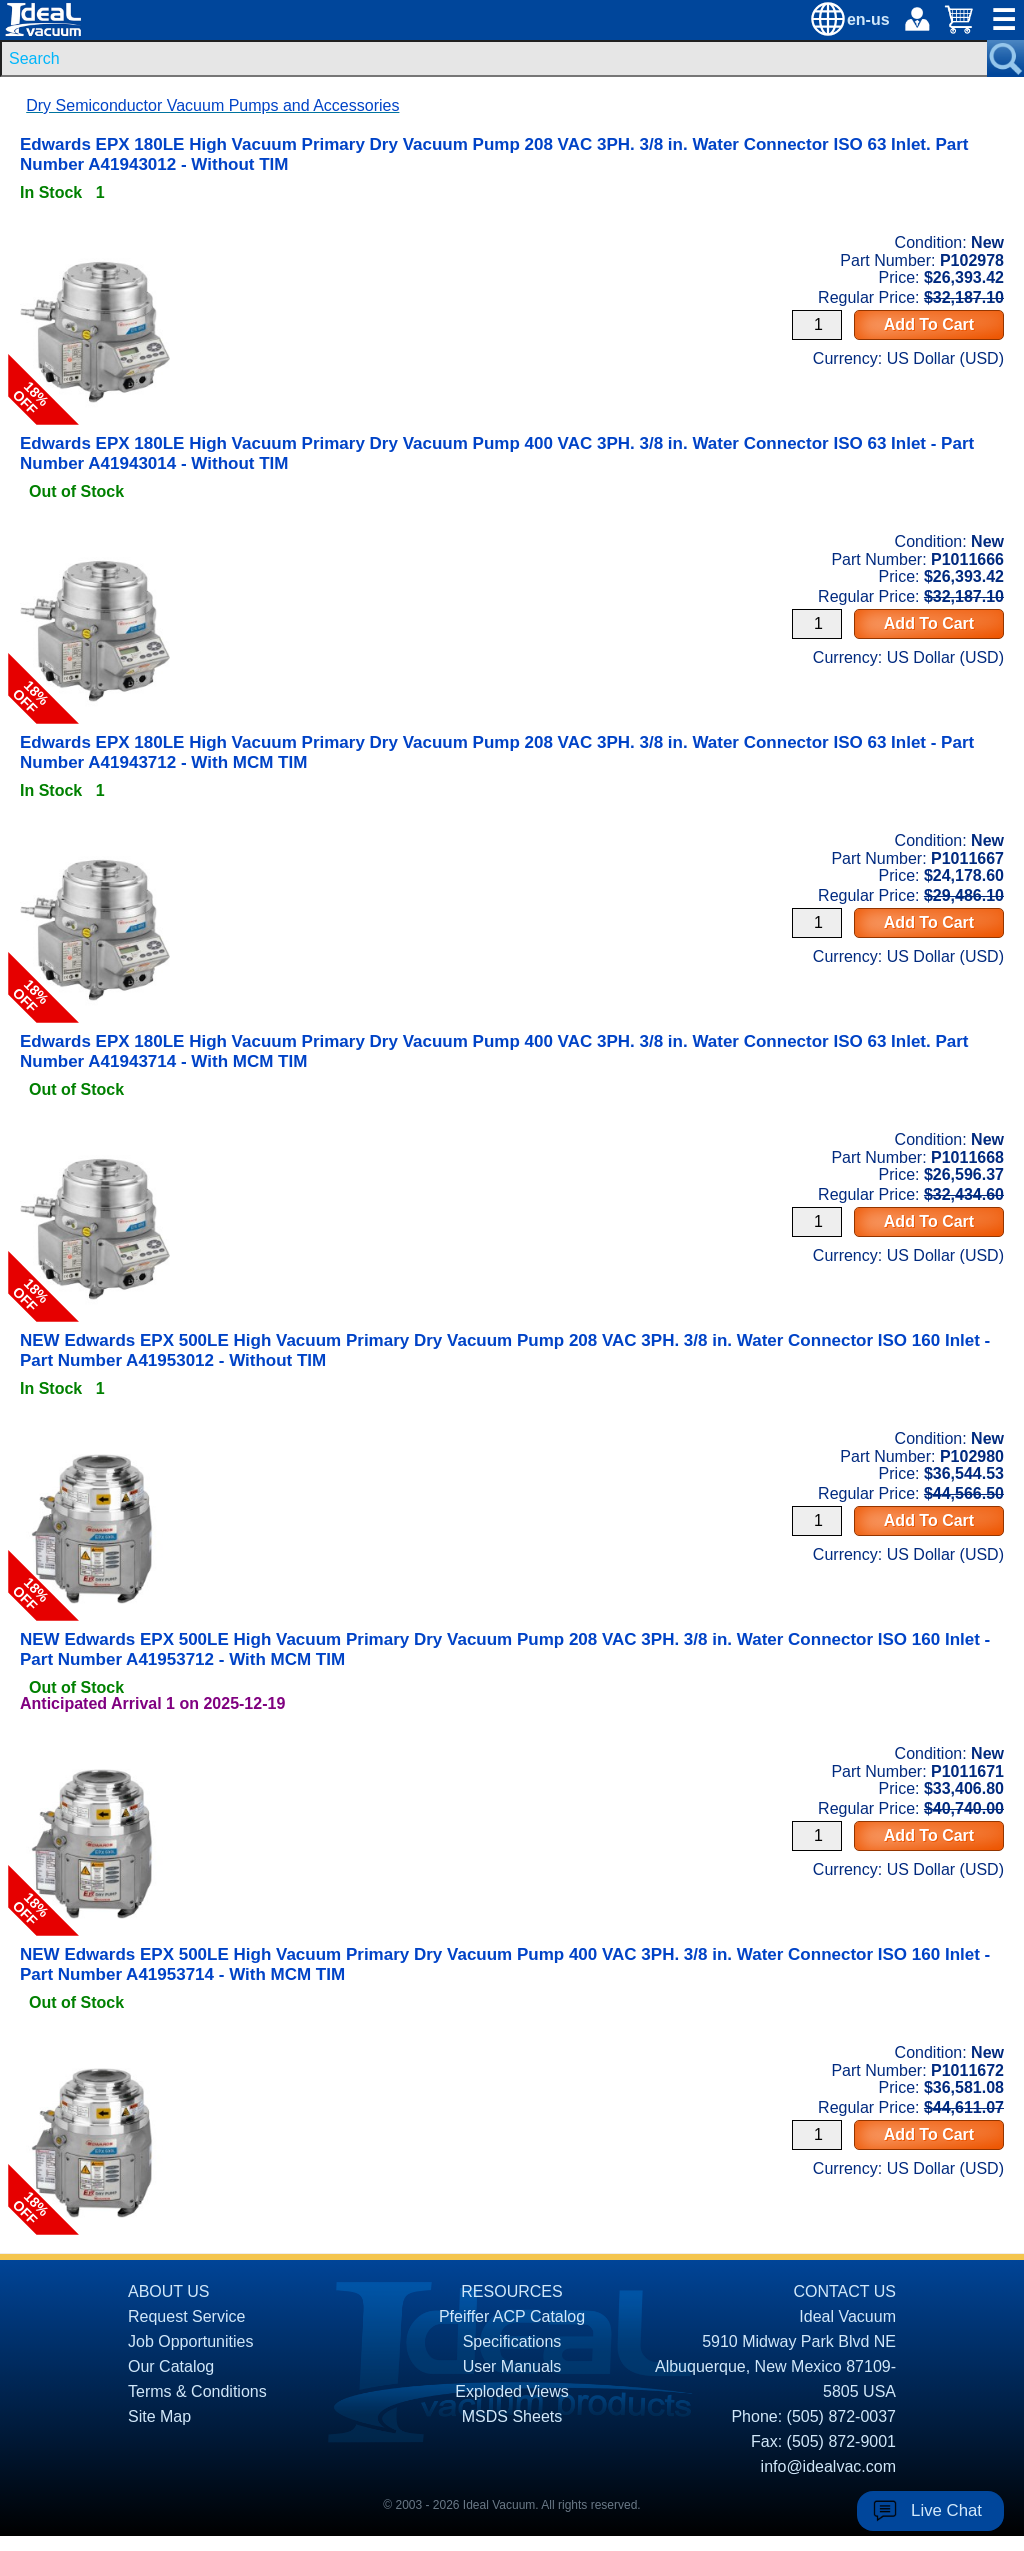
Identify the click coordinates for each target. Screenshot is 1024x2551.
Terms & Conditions (197, 2391)
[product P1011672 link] (95, 2048)
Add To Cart (929, 324)
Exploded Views (512, 2391)
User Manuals (512, 2366)
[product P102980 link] (95, 1434)
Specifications (512, 2341)
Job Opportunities (190, 2341)
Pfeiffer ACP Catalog (512, 2316)
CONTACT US (844, 2291)
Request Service (186, 2316)
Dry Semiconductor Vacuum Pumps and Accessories (212, 105)
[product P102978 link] (95, 238)
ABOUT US (169, 2291)
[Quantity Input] (817, 325)
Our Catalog (171, 2366)
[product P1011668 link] (95, 1135)
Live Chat (946, 2510)
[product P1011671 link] (95, 1749)
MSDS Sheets (512, 2416)
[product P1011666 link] (95, 537)
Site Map (159, 2416)
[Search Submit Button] (1005, 58)
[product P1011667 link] (95, 836)
